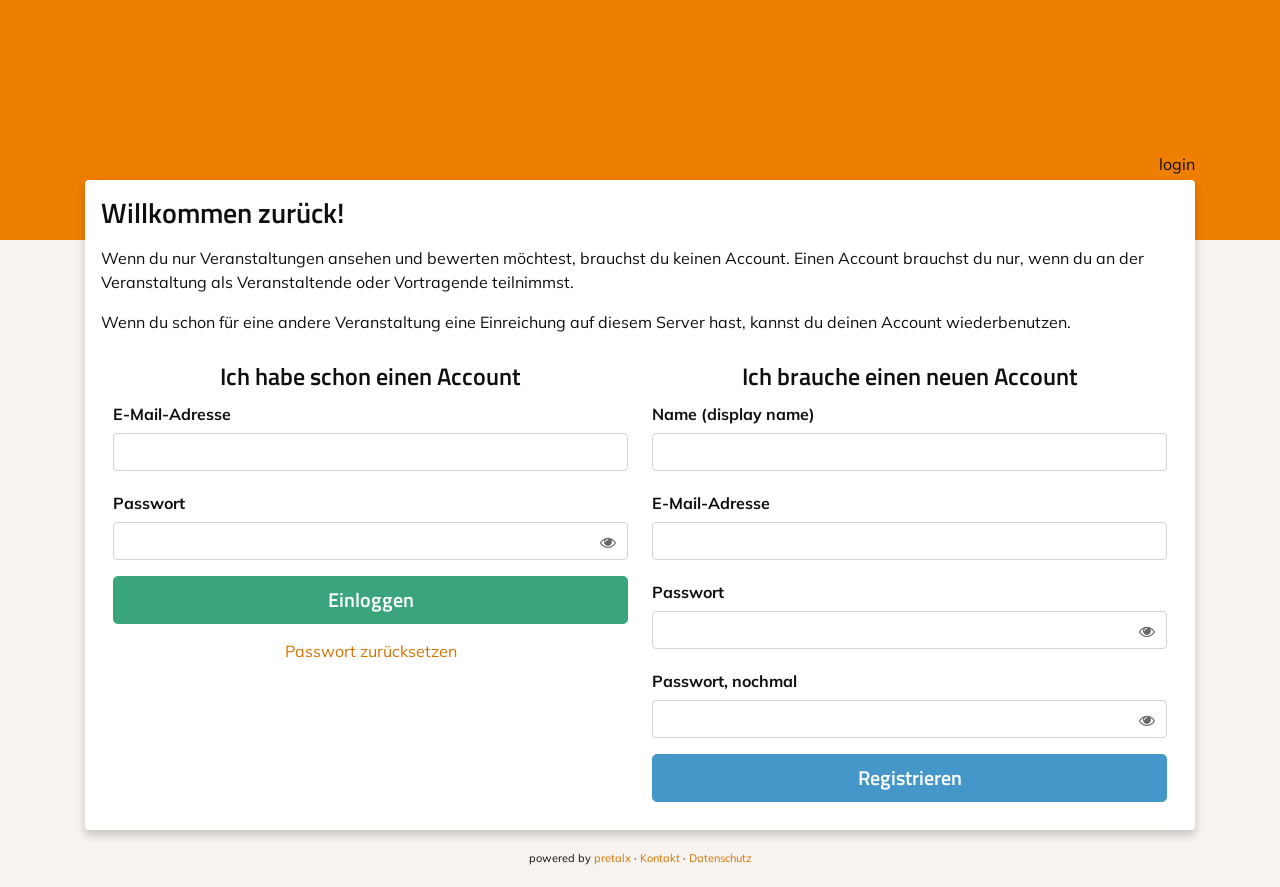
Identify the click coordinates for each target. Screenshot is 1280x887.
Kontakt (660, 858)
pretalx (612, 858)
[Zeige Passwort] (608, 542)
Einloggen (371, 599)
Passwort (149, 503)
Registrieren (910, 777)
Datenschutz (720, 858)
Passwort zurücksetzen (371, 651)
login (1177, 164)
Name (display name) (733, 414)
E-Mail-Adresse (172, 414)
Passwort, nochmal (724, 681)
